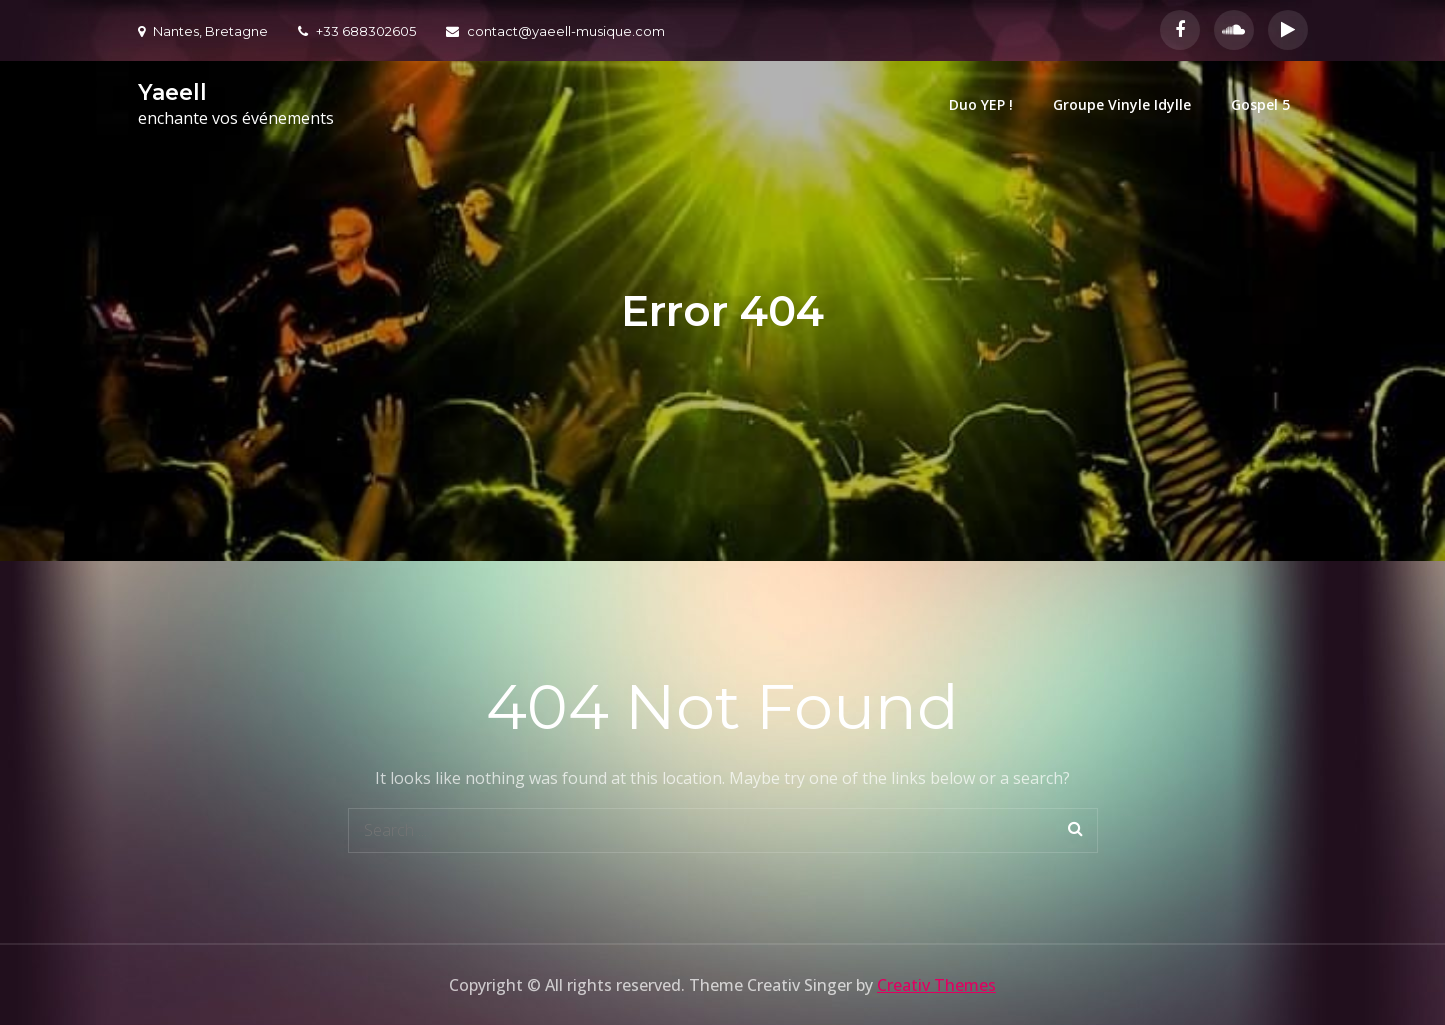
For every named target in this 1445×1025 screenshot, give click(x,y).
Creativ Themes (936, 985)
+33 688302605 (357, 31)
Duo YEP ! (981, 104)
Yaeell (172, 92)
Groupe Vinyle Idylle (1122, 104)
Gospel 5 (1260, 104)
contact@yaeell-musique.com (555, 31)
